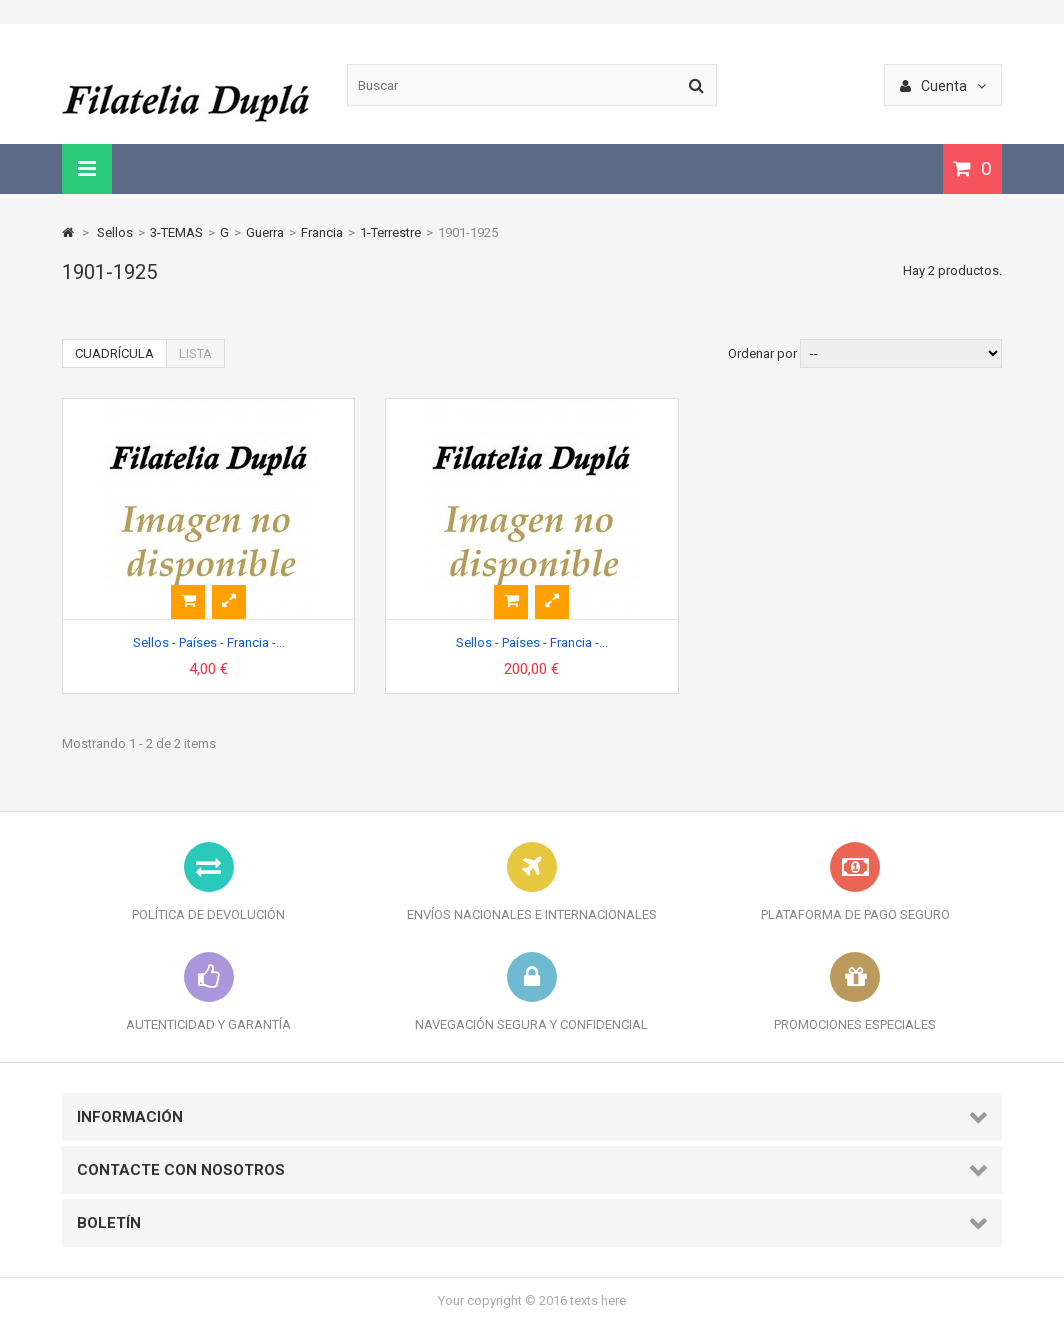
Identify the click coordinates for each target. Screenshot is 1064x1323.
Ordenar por (762, 353)
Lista (195, 353)
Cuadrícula (114, 353)
